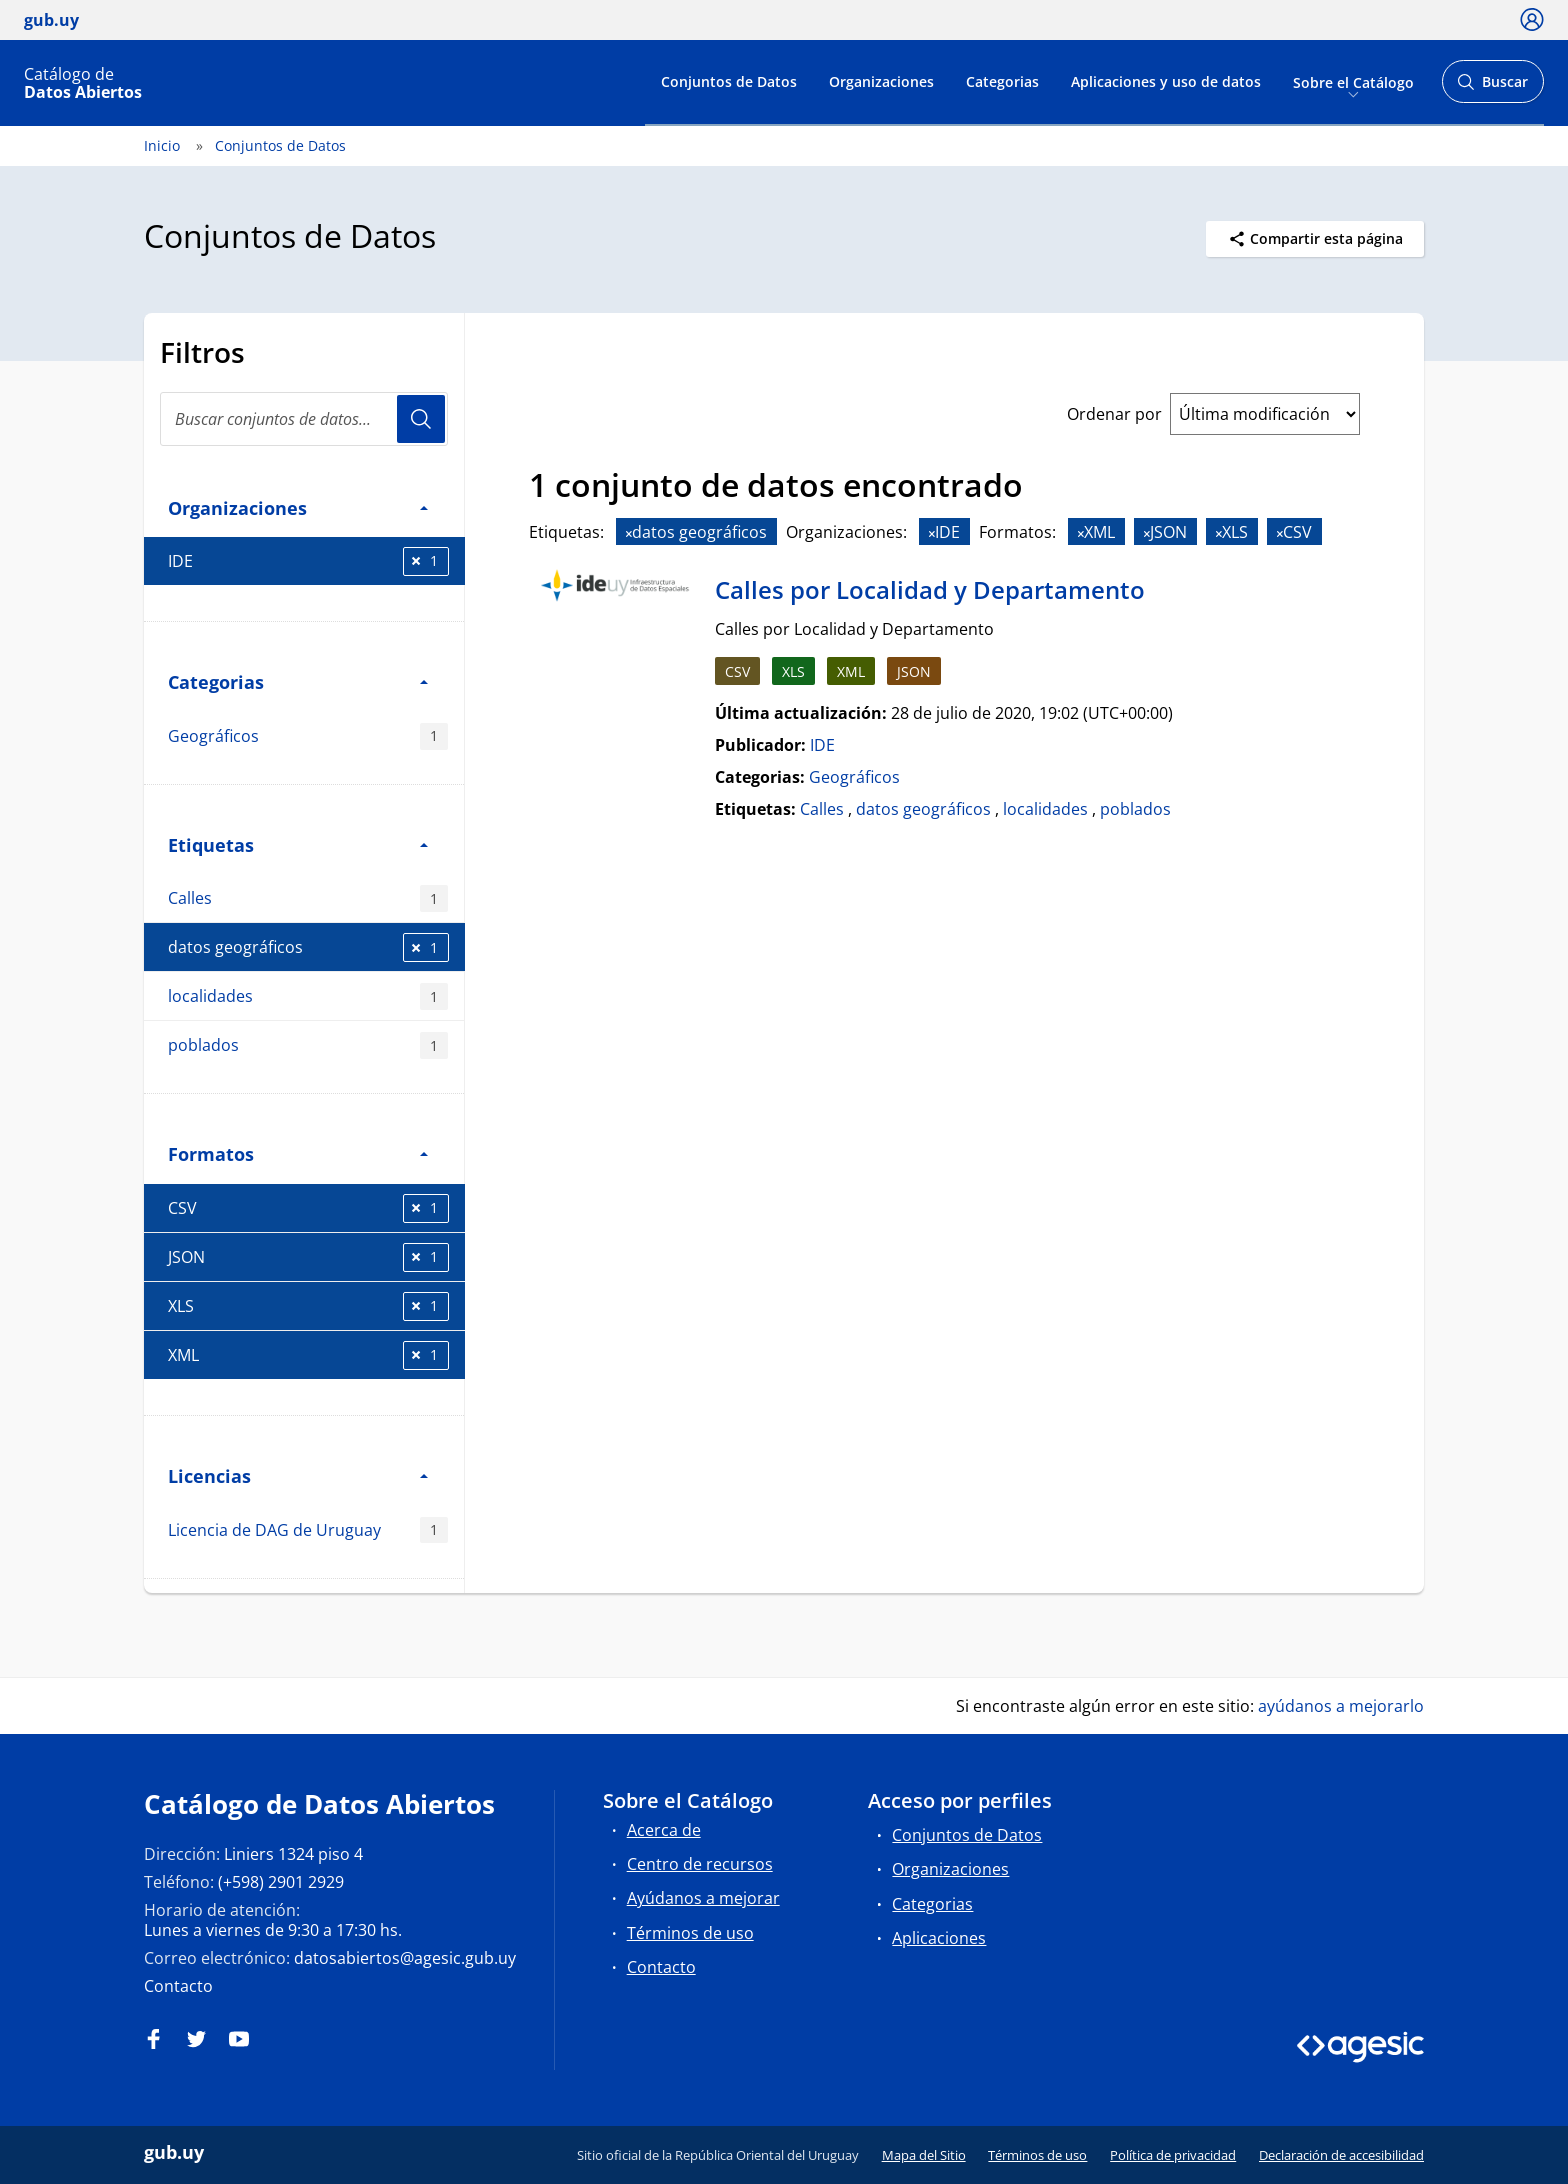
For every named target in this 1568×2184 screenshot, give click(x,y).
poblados (308, 1045)
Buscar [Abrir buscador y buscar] (1492, 87)
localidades (308, 996)
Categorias (1002, 81)
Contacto (178, 1986)
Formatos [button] (298, 1153)
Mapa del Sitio (924, 2155)
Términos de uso (690, 1933)
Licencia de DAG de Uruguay (308, 1530)
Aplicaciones (939, 1938)
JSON (308, 1257)
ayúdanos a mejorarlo (1341, 1706)
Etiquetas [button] (298, 844)
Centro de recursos (700, 1864)
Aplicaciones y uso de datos (1166, 81)
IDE (308, 561)
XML (308, 1355)
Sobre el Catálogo (1353, 81)
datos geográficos (308, 947)
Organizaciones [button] (298, 507)
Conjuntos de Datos (729, 81)
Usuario (421, 419)
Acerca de (664, 1830)
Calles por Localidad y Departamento (930, 589)
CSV (308, 1208)
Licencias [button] (298, 1475)
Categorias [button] (298, 681)
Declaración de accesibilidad (1341, 2155)
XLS (308, 1306)
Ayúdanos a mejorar (703, 1898)
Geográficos (308, 736)
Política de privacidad (1173, 2155)
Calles (308, 898)
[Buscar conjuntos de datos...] (304, 419)
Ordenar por (1114, 414)
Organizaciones (881, 81)
